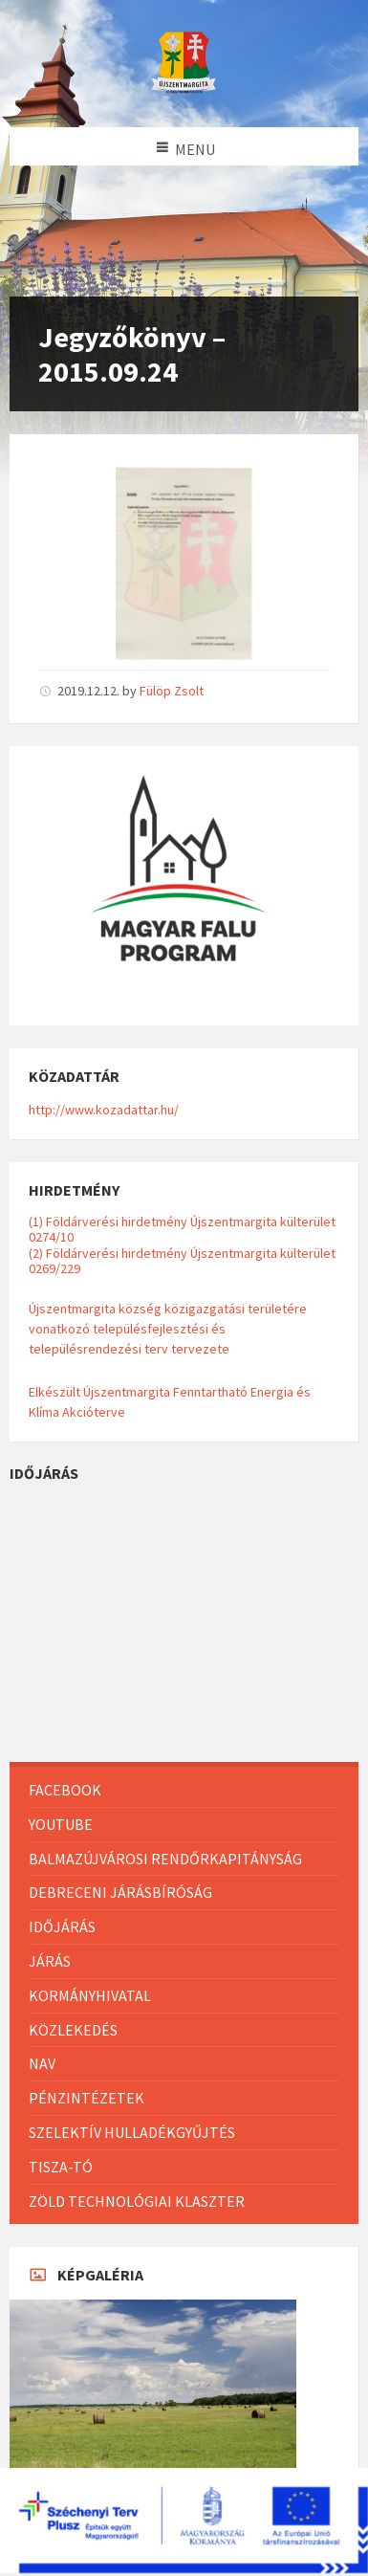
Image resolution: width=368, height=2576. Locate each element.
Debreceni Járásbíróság (120, 1892)
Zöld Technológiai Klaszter (137, 2201)
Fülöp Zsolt (172, 690)
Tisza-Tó (61, 2166)
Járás (50, 1961)
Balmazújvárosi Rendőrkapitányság (165, 1858)
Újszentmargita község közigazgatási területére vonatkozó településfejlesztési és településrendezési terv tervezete (168, 1328)
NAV (42, 2063)
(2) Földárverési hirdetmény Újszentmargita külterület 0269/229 (182, 1260)
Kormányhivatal (90, 1995)
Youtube (61, 1824)
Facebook (65, 1789)
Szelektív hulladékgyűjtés (132, 2132)
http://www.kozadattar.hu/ (104, 1109)
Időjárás (62, 1926)
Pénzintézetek (86, 2097)
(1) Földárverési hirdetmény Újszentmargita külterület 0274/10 (182, 1229)
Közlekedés (73, 2029)
